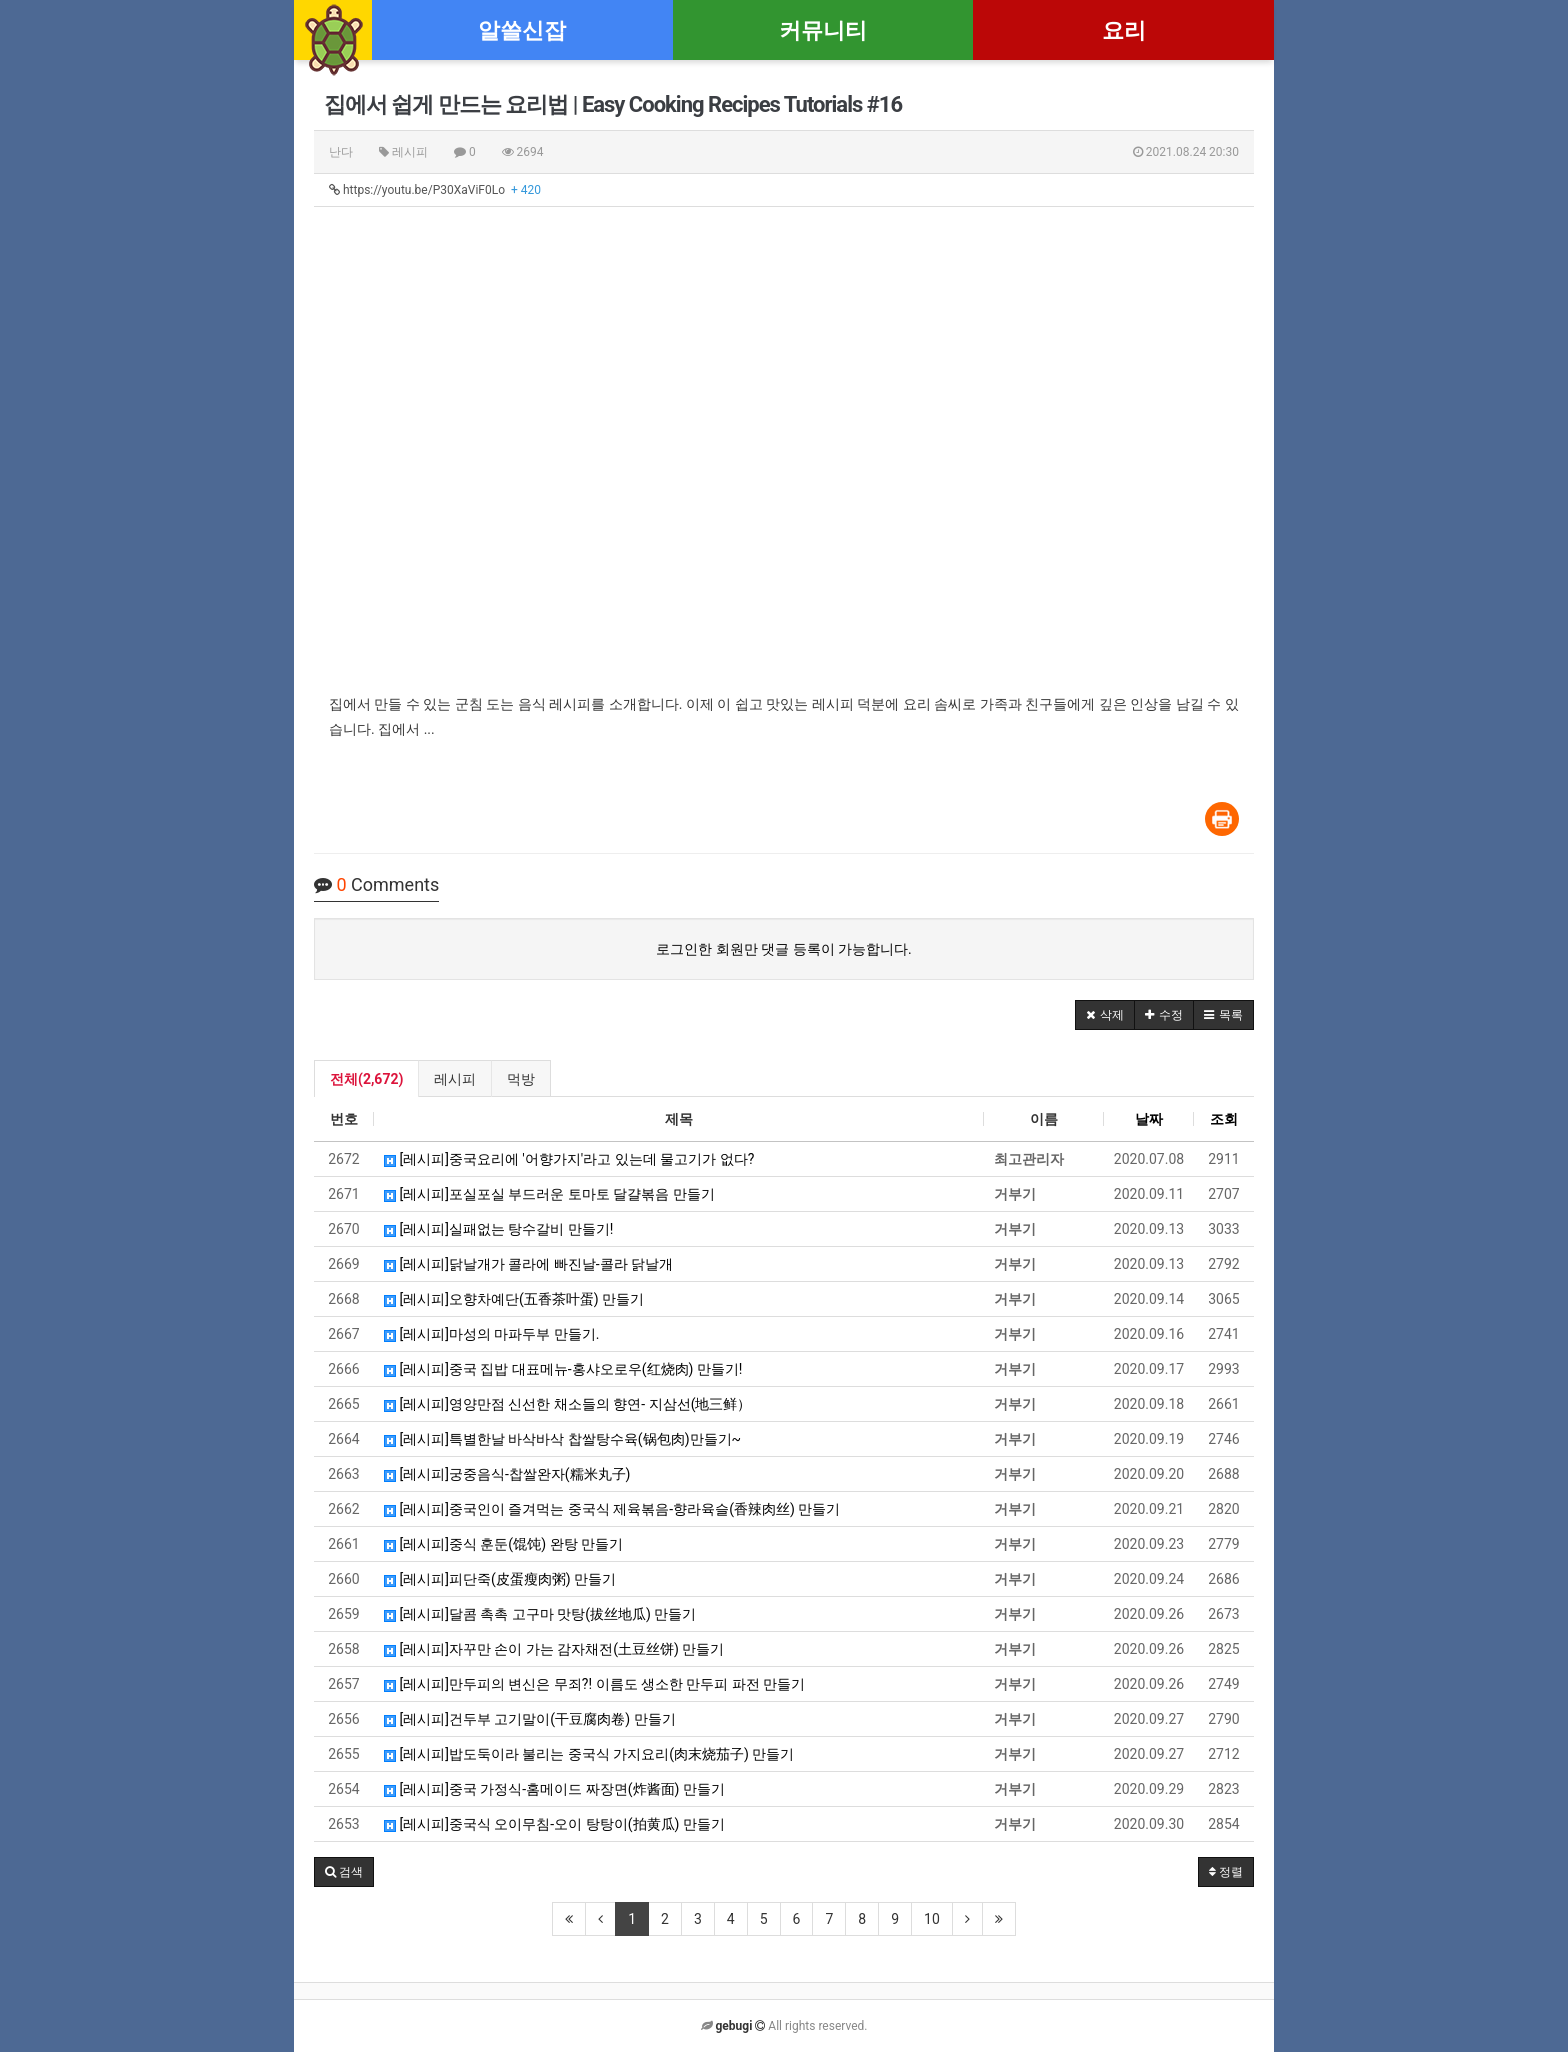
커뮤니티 (823, 30)
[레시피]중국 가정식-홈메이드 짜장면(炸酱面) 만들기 (554, 1789)
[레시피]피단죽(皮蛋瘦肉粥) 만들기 (500, 1579)
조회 (1224, 1119)
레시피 (455, 1079)
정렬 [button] (1226, 1872)
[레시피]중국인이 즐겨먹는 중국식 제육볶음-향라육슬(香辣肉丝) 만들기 (612, 1509)
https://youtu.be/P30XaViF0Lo (435, 190)
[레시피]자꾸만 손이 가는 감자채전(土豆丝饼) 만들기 (554, 1649)
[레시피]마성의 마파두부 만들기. (492, 1334)
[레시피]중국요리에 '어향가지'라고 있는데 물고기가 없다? (569, 1159)
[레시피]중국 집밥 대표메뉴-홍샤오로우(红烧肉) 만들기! (563, 1369)
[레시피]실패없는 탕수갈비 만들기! (498, 1229)
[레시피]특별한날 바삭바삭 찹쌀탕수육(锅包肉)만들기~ (562, 1439)
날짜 (1149, 1119)
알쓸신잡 (522, 30)
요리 (1124, 30)
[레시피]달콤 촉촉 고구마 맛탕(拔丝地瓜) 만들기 (540, 1614)
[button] (1105, 1015)
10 (932, 1919)
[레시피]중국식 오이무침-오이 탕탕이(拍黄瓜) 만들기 (554, 1824)
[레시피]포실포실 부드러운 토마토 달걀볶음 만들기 (549, 1194)
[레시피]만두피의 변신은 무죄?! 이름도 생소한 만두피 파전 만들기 (594, 1684)
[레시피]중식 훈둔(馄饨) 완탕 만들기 (503, 1544)
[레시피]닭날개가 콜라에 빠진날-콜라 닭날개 (528, 1264)
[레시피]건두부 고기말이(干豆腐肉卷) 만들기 (530, 1719)
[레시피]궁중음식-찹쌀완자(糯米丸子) (507, 1474)
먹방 (521, 1079)
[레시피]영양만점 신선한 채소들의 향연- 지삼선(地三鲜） (567, 1404)
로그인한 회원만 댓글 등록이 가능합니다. (784, 949)
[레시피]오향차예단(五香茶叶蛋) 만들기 (514, 1299)
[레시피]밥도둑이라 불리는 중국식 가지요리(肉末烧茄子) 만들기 (589, 1754)
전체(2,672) (366, 1079)
